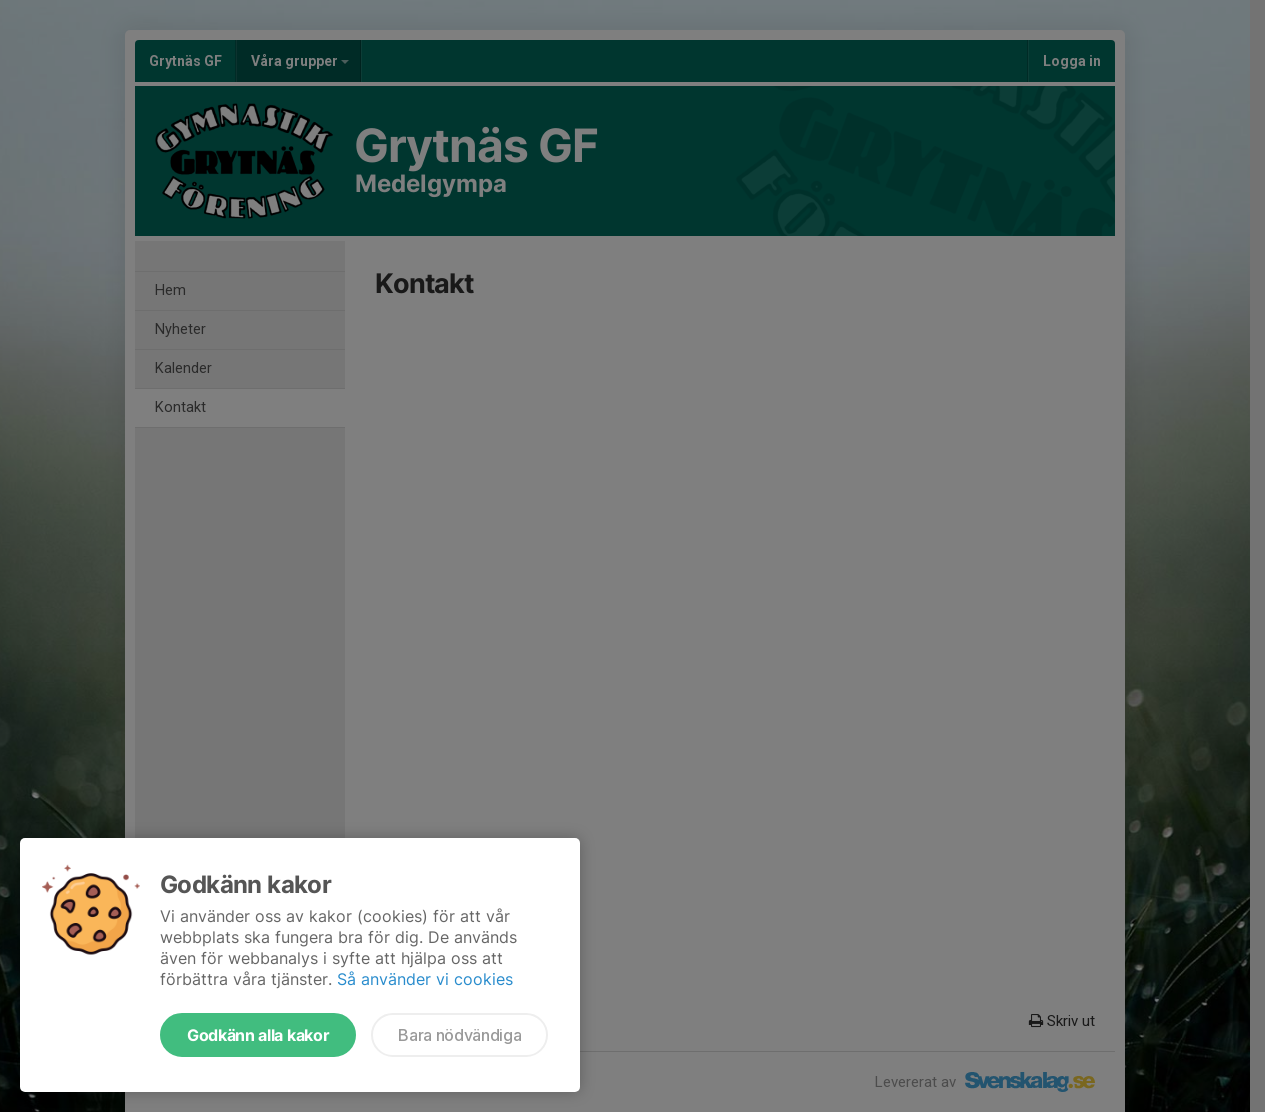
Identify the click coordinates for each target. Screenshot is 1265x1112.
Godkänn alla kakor (258, 1035)
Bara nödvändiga (459, 1035)
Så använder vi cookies (425, 979)
